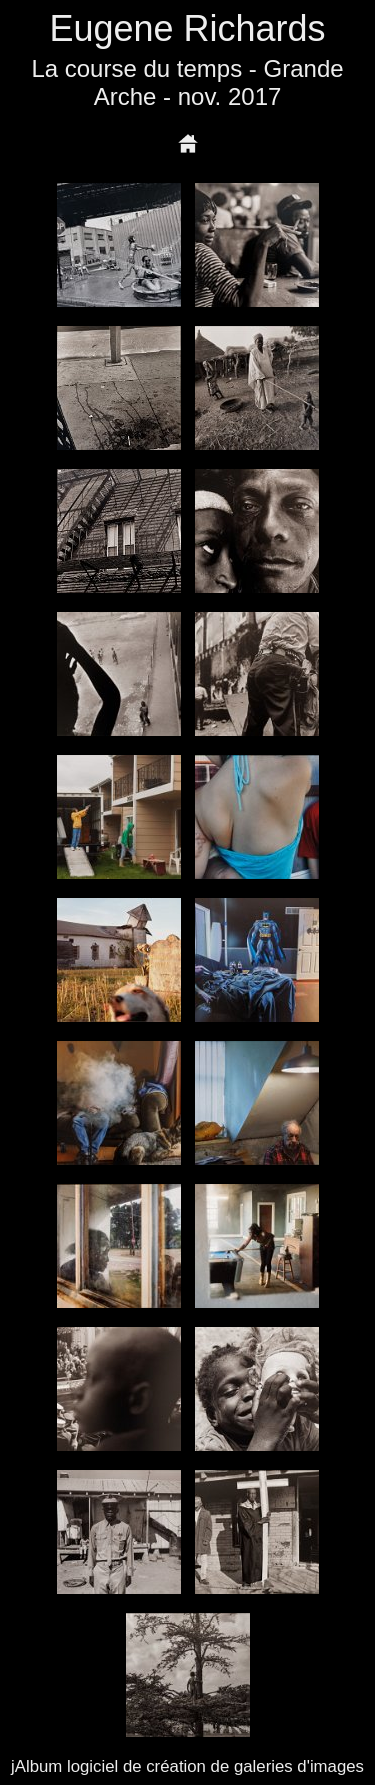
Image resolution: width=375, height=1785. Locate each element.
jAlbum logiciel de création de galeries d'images (187, 1766)
